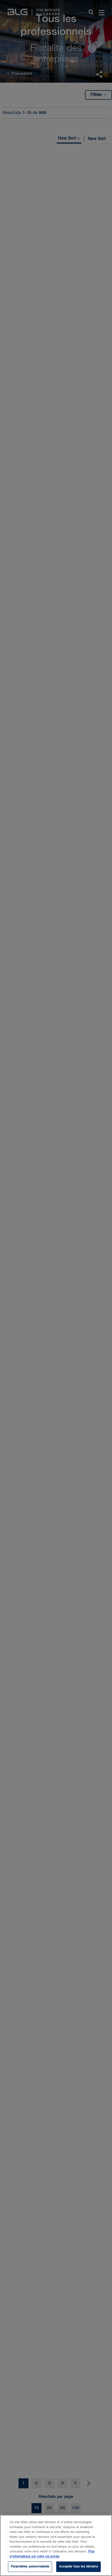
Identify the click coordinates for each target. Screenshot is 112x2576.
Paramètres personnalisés (30, 2566)
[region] (56, 2545)
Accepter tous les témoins (78, 2566)
